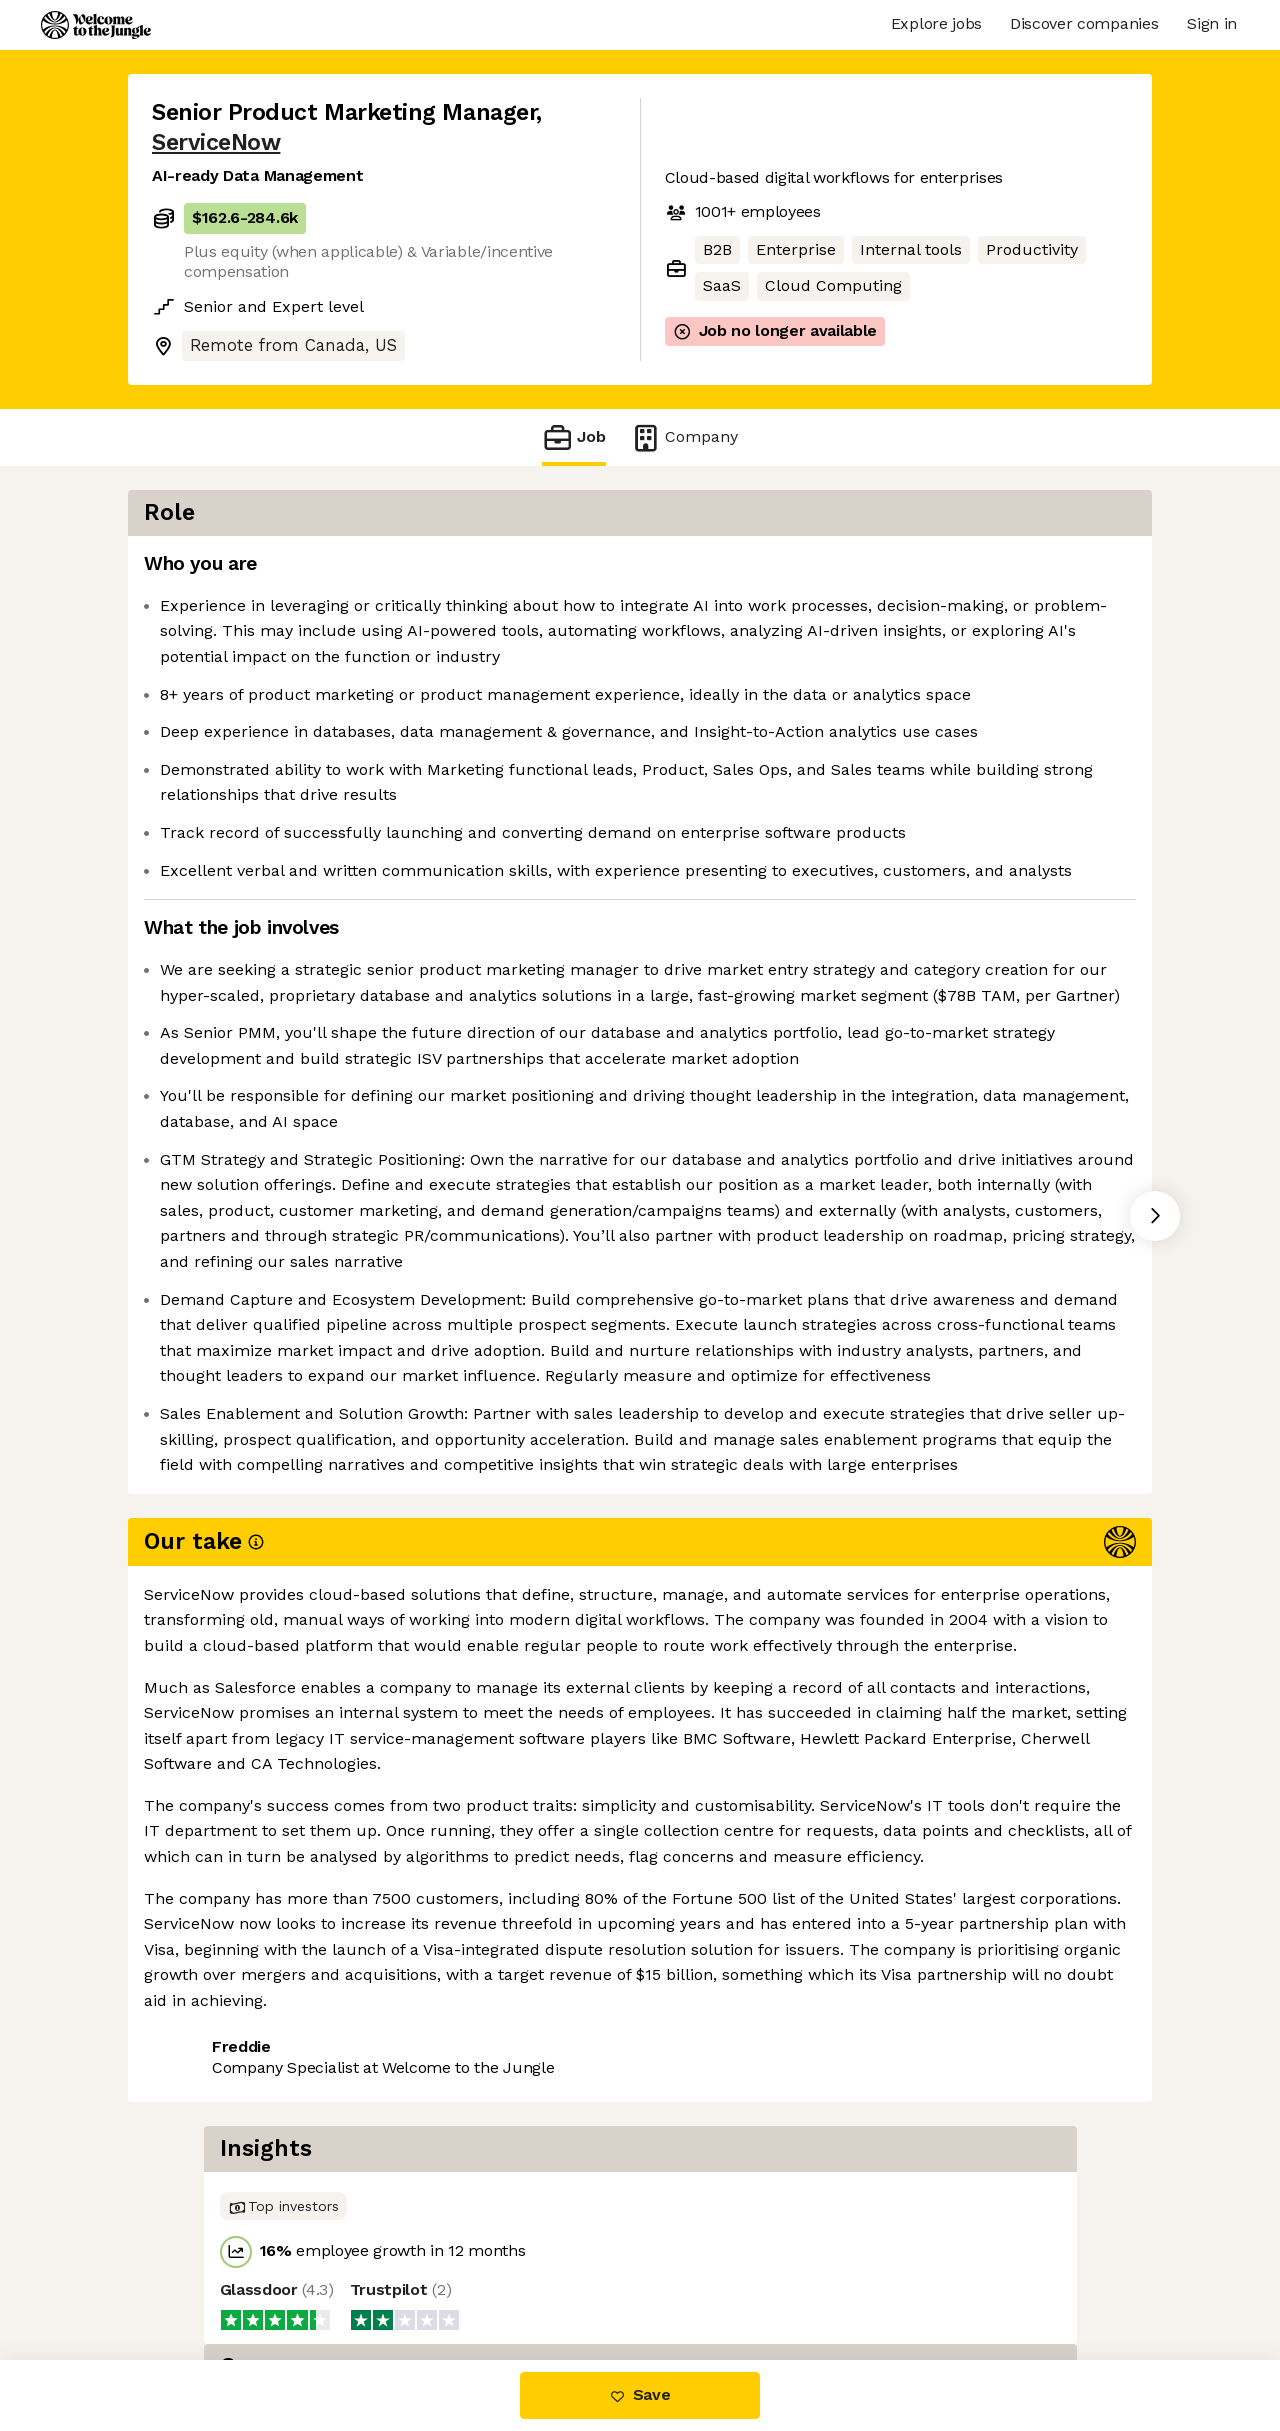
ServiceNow (216, 142)
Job (574, 437)
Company (684, 437)
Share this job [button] (207, 2259)
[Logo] (96, 25)
